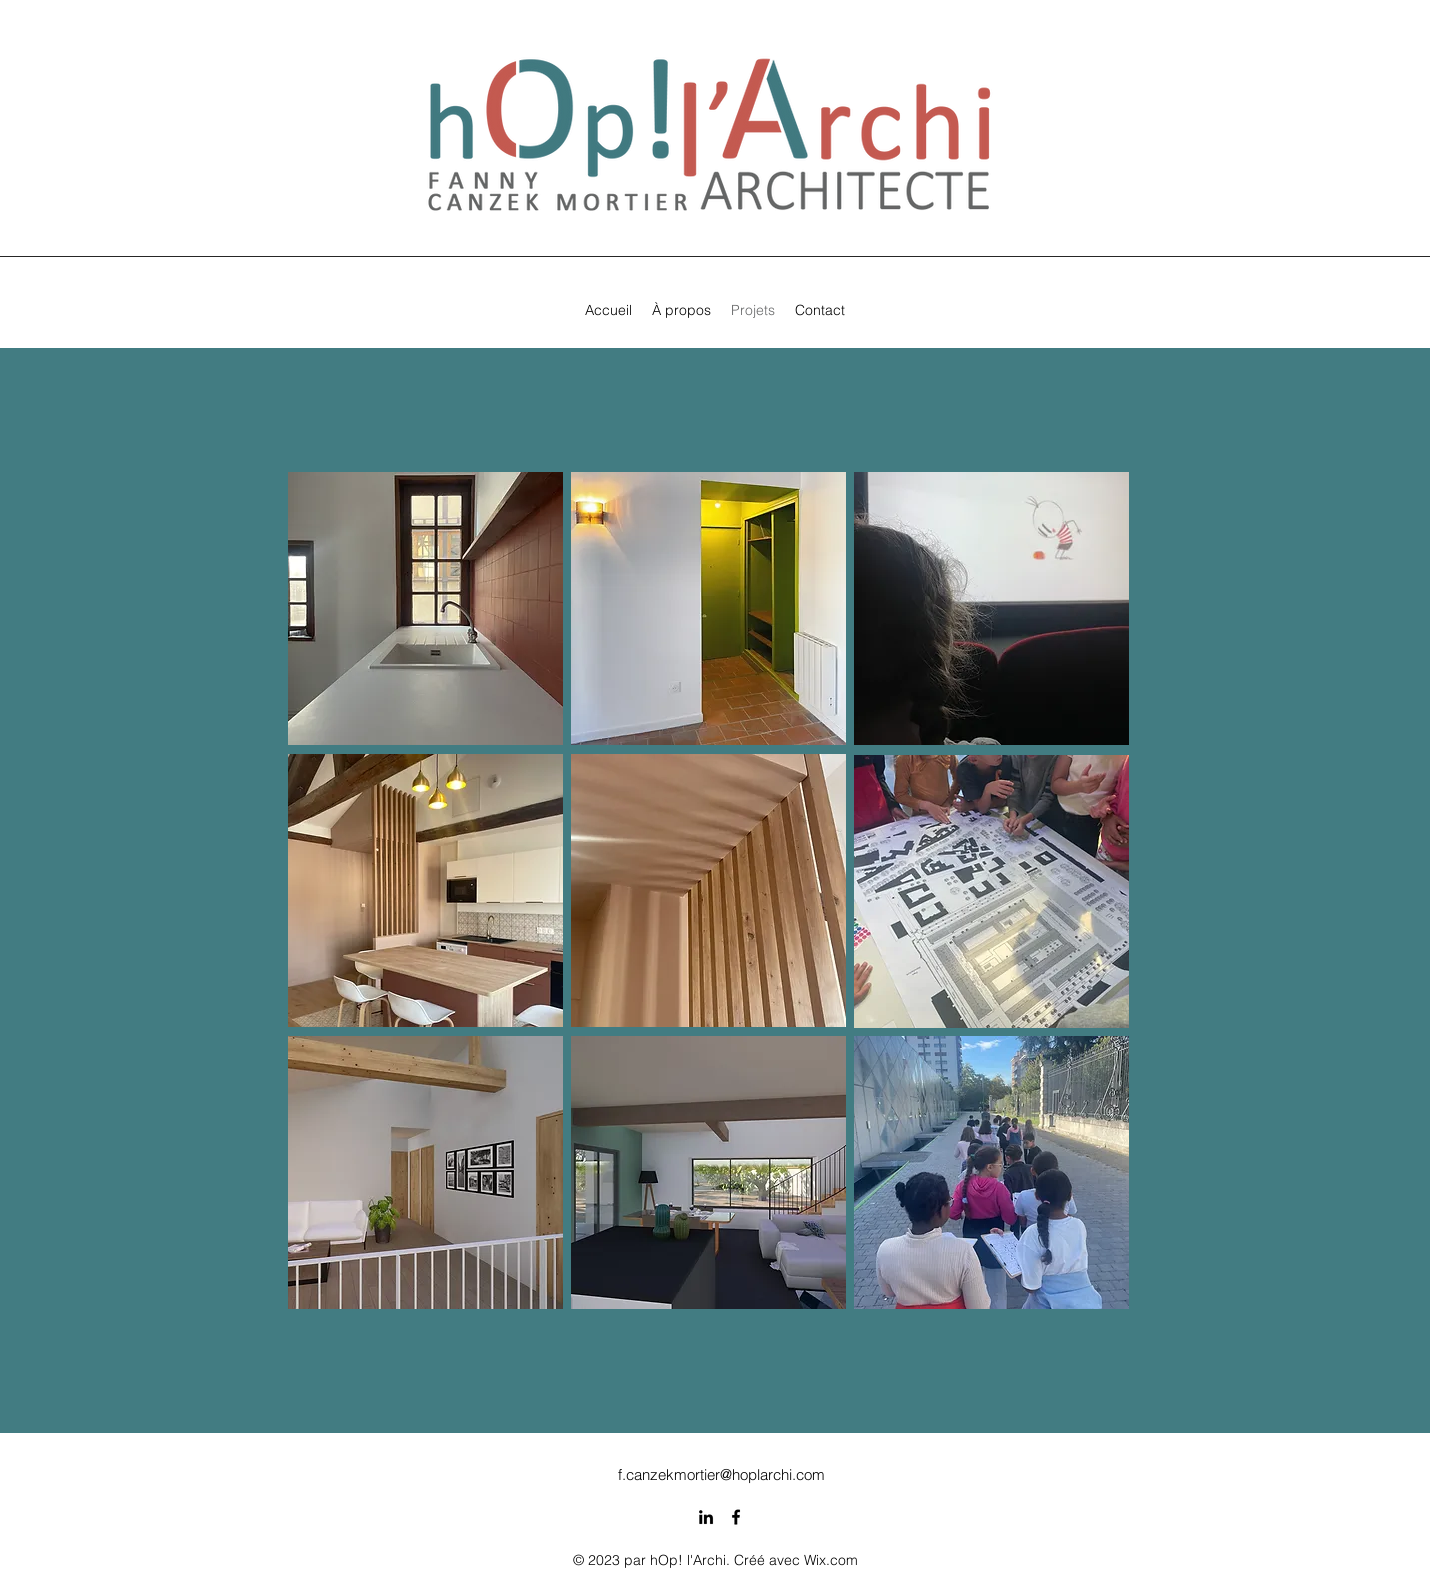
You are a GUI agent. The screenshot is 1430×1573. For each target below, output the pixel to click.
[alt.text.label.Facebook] (736, 1517)
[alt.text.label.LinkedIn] (706, 1517)
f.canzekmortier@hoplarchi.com (721, 1474)
